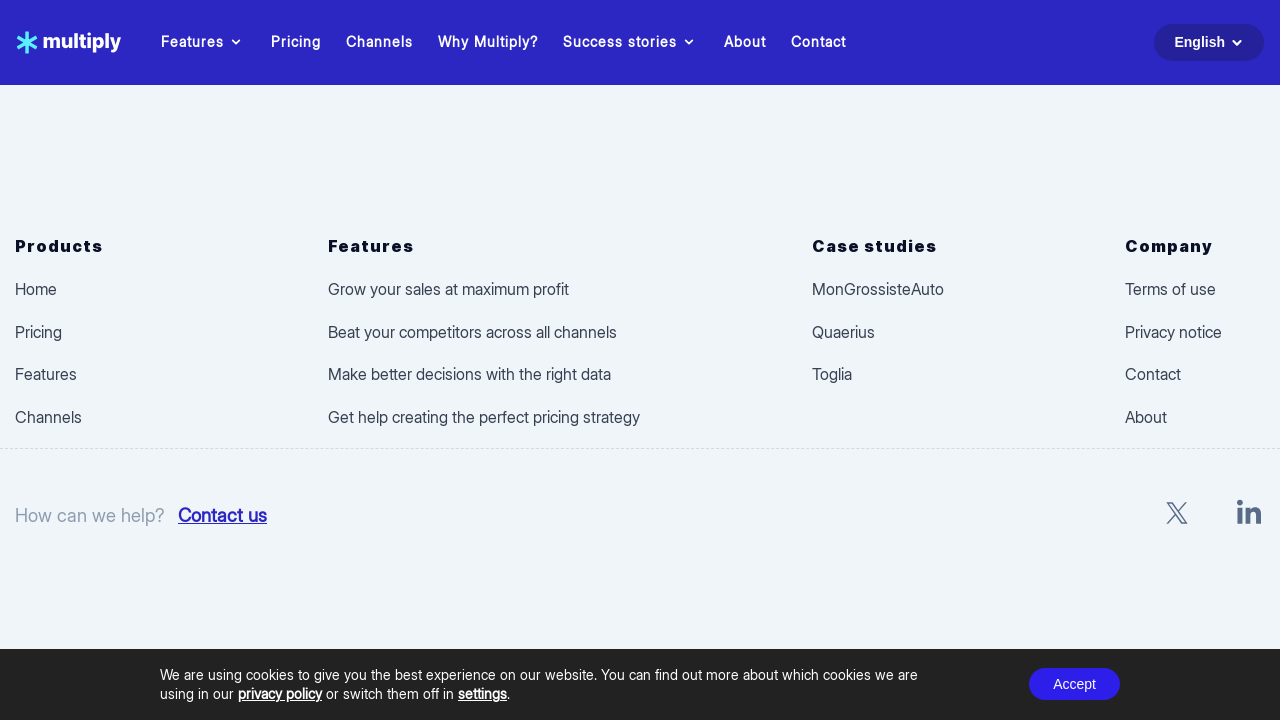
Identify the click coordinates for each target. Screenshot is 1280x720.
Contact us (222, 515)
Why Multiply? (488, 41)
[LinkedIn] (1249, 515)
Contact (818, 41)
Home (36, 289)
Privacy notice (1173, 332)
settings (482, 693)
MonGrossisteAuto (878, 289)
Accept (1074, 684)
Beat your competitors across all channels (472, 332)
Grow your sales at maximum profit (448, 289)
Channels (379, 41)
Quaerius (843, 332)
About (745, 41)
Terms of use (1170, 289)
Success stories (631, 42)
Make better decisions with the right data (469, 374)
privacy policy (280, 693)
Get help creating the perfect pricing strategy (484, 417)
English (1211, 42)
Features (203, 42)
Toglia (832, 374)
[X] (1177, 515)
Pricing (296, 41)
